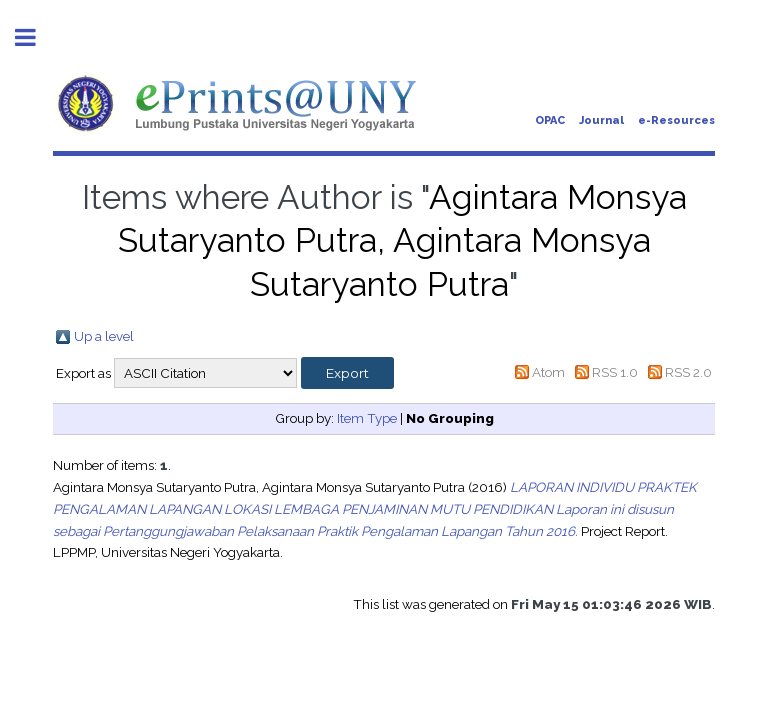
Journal (601, 120)
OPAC (550, 120)
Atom (548, 372)
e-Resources (676, 120)
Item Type (367, 418)
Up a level (104, 336)
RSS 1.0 (615, 372)
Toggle (36, 37)
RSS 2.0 (688, 372)
